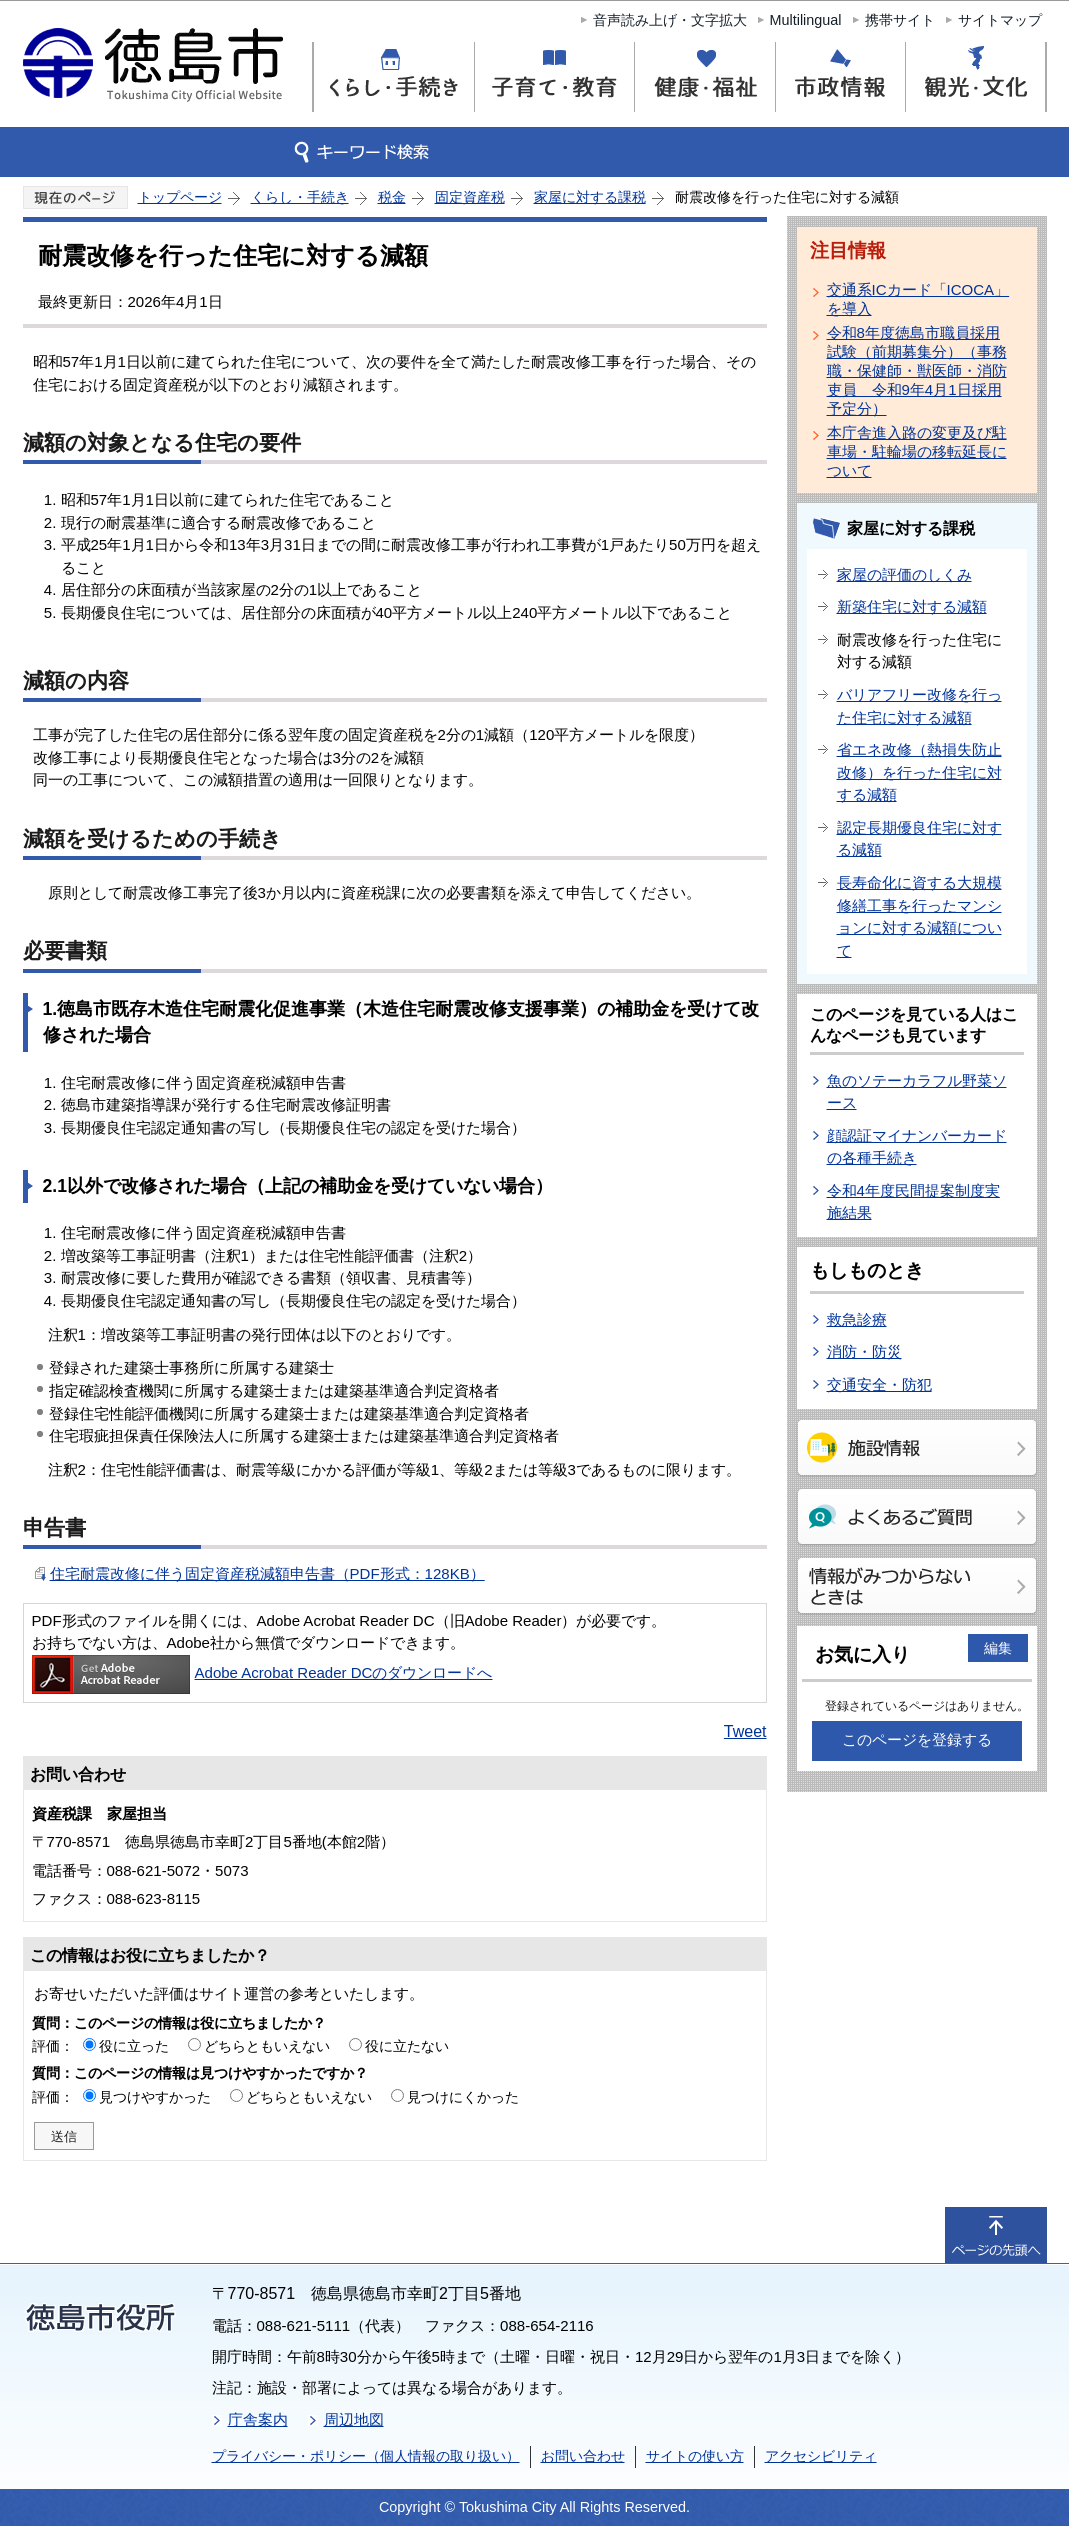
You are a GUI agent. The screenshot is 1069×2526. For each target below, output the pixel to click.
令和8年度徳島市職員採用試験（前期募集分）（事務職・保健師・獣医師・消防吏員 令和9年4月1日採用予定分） (917, 370)
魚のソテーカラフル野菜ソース (917, 1092)
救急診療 (857, 1319)
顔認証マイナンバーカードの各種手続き (917, 1147)
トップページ (180, 197)
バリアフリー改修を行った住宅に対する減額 (919, 706)
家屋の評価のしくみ (904, 574)
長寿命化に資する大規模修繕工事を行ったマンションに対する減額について (919, 916)
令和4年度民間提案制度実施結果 (913, 1202)
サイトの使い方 (695, 2456)
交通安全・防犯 (879, 1384)
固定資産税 (470, 197)
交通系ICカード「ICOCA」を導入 (918, 299)
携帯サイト (900, 20)
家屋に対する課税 (590, 197)
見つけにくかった (463, 2097)
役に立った (134, 2046)
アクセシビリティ (821, 2456)
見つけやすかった (155, 2097)
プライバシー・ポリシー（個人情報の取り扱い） (366, 2456)
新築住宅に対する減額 (912, 606)
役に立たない (407, 2046)
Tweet (745, 1731)
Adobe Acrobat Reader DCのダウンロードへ (262, 1672)
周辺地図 (354, 2419)
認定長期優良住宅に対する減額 (919, 839)
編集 (998, 1648)
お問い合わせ (583, 2456)
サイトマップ (1000, 20)
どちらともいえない (267, 2046)
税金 (392, 197)
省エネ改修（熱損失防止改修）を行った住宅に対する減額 (919, 772)
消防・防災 (864, 1351)
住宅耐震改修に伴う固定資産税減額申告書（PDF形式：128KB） (267, 1573)
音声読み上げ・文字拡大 (670, 20)
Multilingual (806, 20)
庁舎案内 (258, 2419)
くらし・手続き (300, 197)
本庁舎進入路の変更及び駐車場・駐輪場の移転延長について (917, 451)
